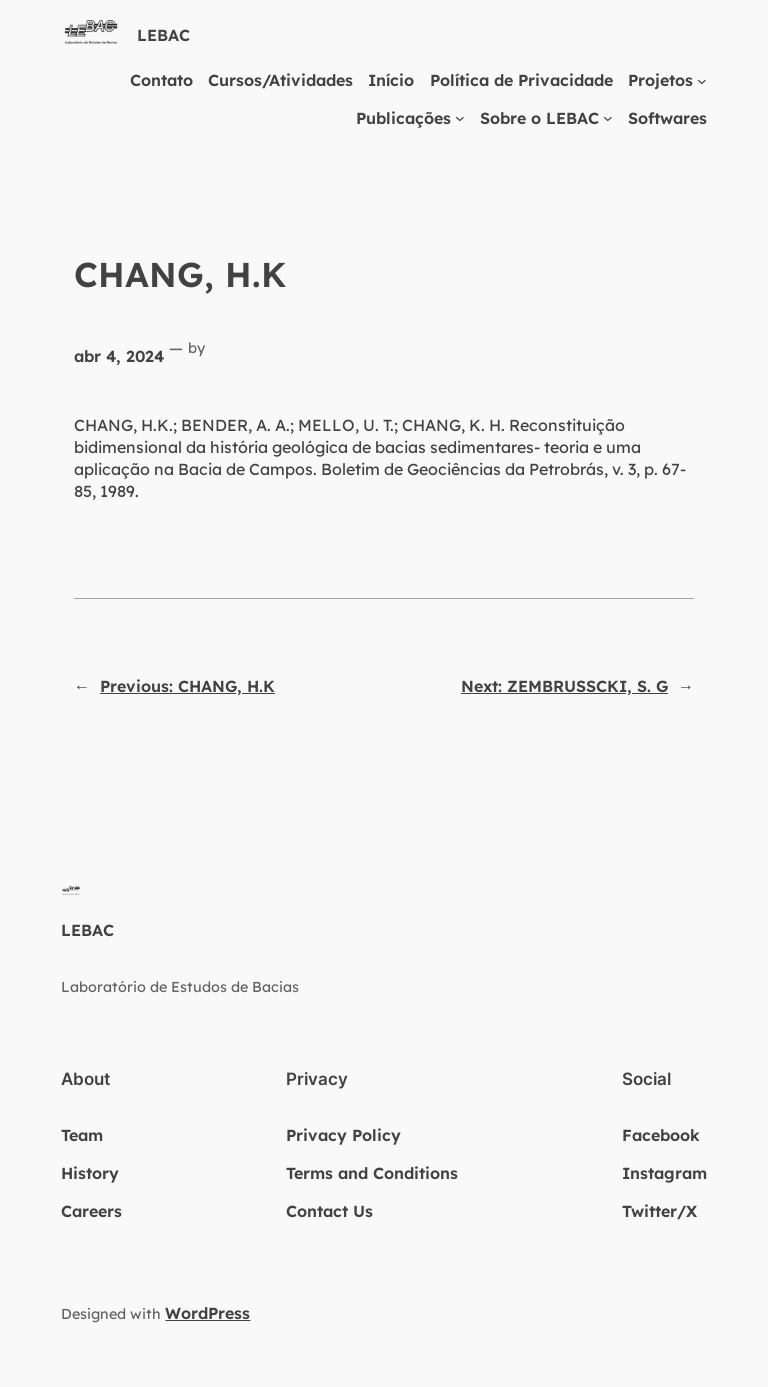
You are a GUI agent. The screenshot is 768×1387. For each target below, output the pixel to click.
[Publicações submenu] (460, 118)
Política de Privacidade (521, 80)
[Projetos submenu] (702, 80)
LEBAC (163, 35)
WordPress (207, 1313)
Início (391, 80)
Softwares (667, 118)
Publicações (403, 118)
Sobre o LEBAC (539, 118)
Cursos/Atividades (280, 80)
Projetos (660, 80)
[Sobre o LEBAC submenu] (608, 118)
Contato (161, 80)
